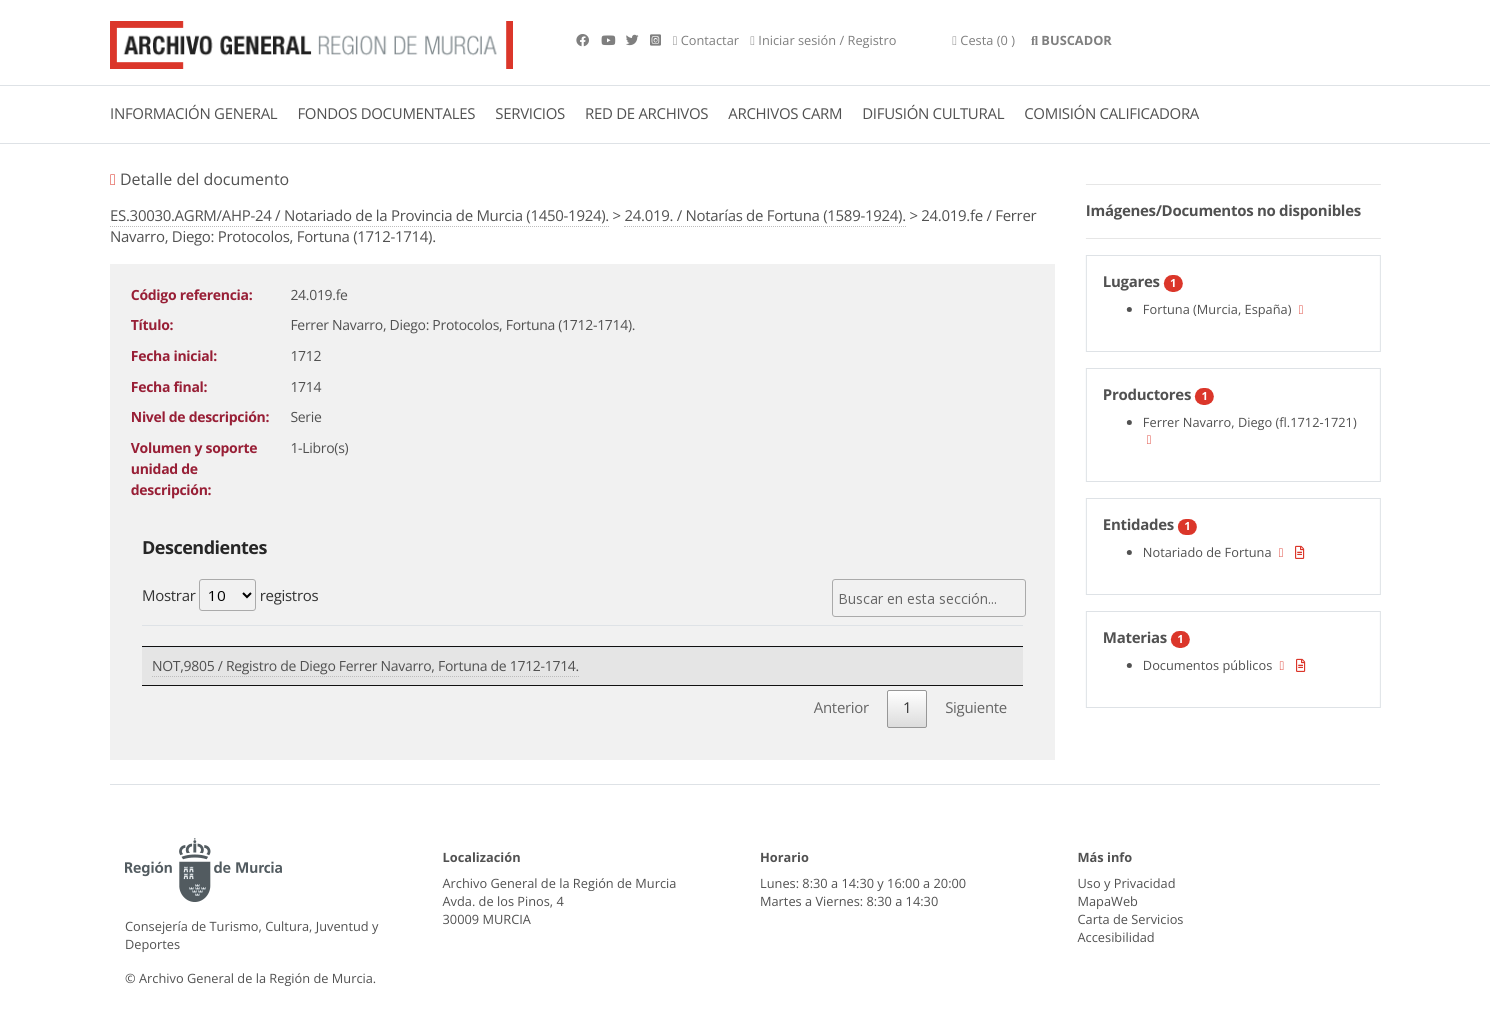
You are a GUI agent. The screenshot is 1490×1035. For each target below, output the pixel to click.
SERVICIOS (530, 114)
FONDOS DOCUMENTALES (386, 114)
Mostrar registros (230, 595)
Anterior (841, 708)
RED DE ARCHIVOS (646, 114)
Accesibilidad (1116, 937)
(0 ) (983, 40)
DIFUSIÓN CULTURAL (933, 114)
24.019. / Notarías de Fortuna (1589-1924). (764, 216)
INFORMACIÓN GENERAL (193, 114)
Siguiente (976, 708)
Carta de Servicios (1131, 919)
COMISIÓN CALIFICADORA (1111, 114)
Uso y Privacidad (1127, 883)
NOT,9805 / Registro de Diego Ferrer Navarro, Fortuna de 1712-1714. (365, 666)
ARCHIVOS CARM (785, 114)
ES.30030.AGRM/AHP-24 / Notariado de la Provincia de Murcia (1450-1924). (359, 216)
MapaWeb (1108, 901)
